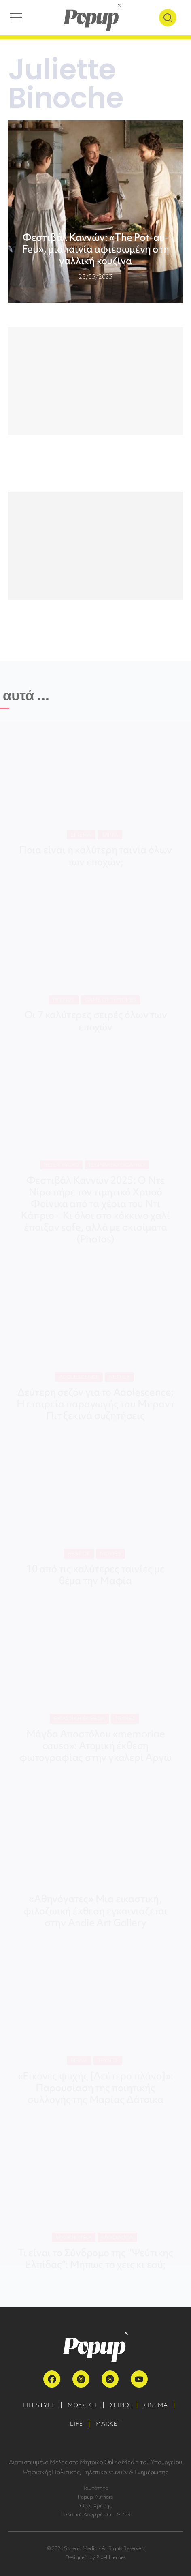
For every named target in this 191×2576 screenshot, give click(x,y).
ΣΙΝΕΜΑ (155, 2405)
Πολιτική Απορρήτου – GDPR (95, 2514)
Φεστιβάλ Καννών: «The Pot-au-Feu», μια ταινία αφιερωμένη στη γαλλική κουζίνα (95, 249)
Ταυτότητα (95, 2487)
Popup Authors (95, 2496)
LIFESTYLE (39, 2405)
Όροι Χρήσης (95, 2505)
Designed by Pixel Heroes (95, 2557)
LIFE (76, 2423)
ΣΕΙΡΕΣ (120, 2405)
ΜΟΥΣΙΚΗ (82, 2405)
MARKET (108, 2423)
